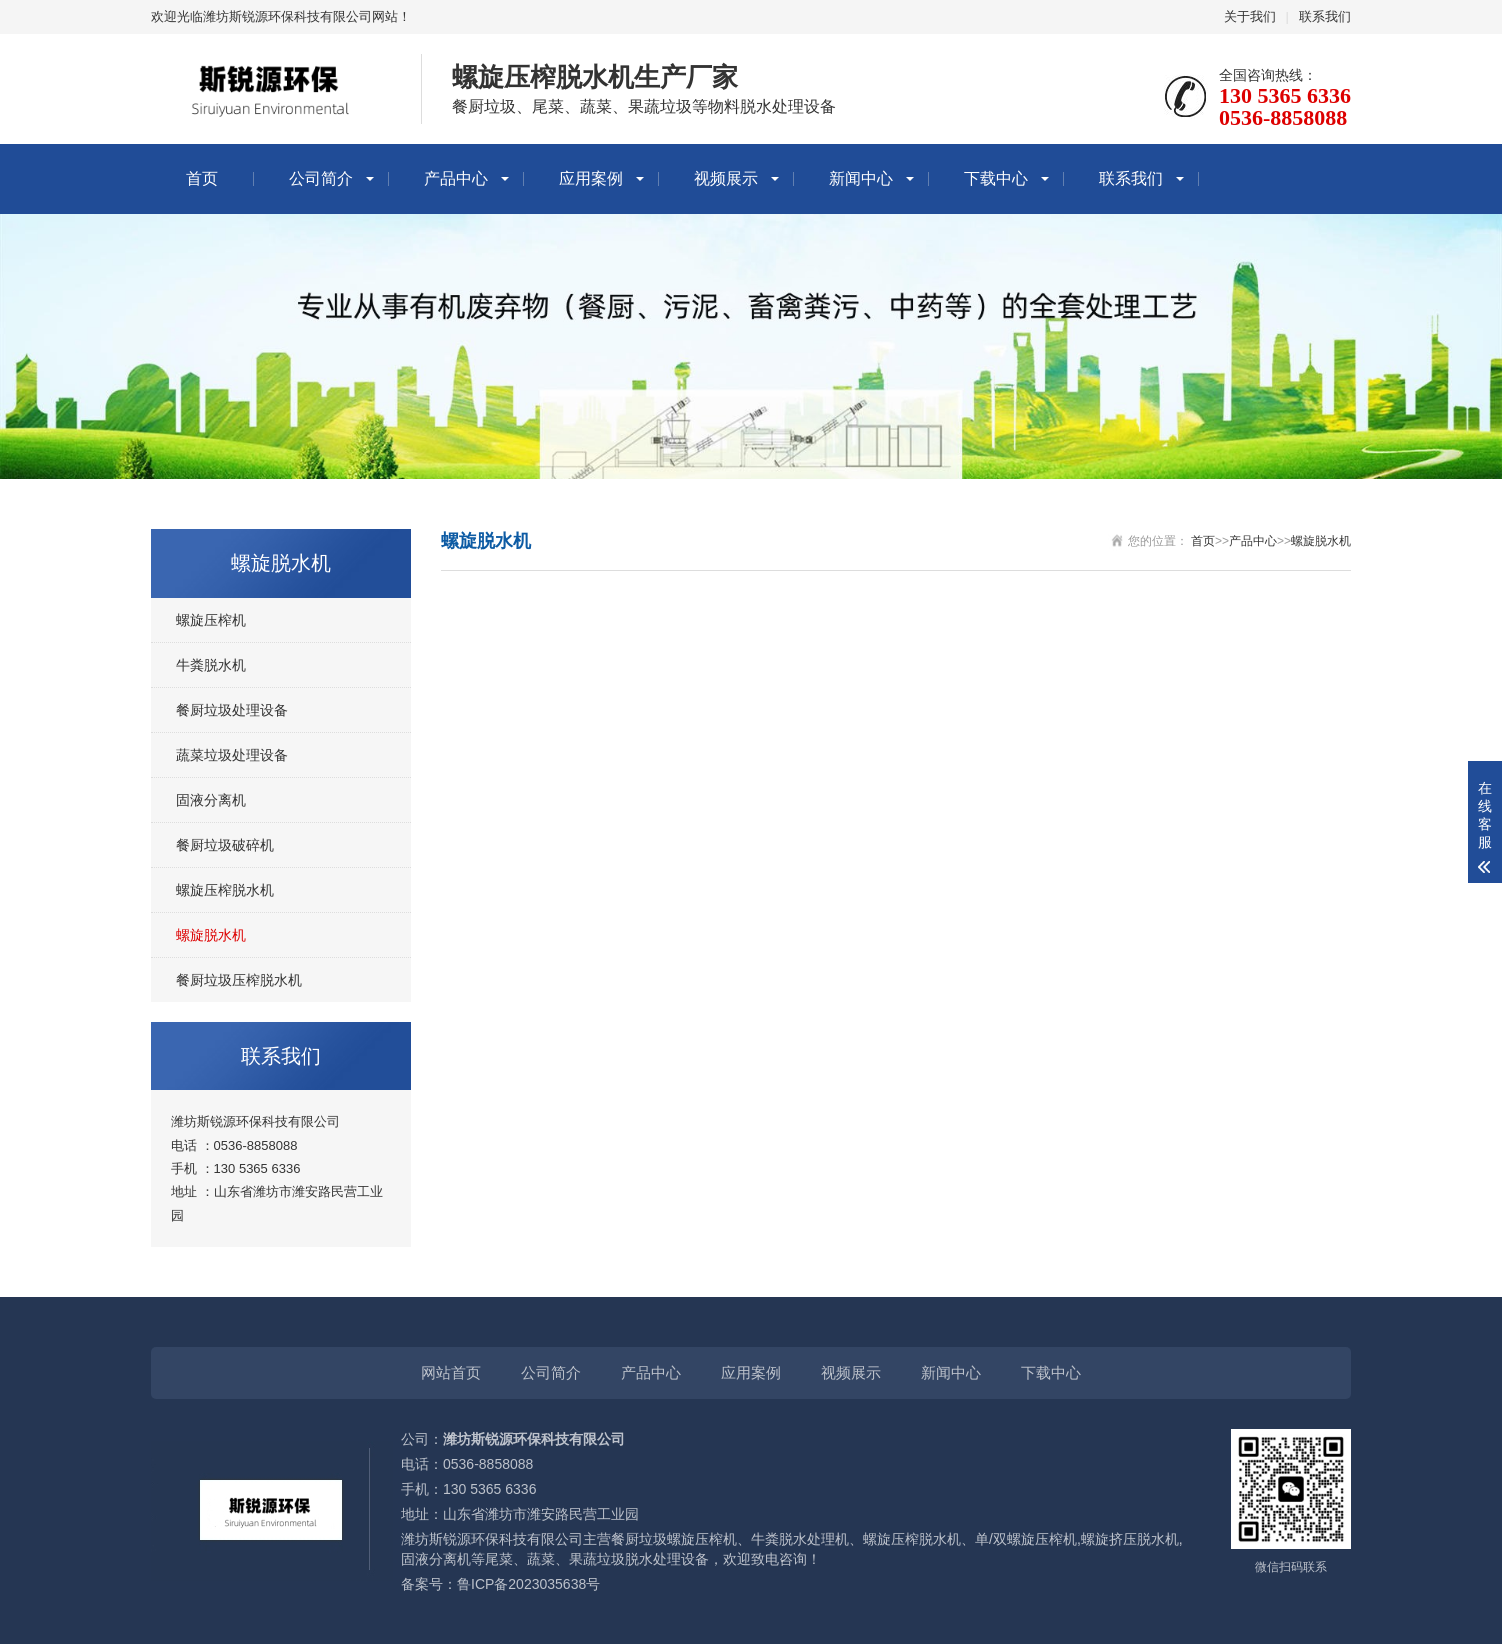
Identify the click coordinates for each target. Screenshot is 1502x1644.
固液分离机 (211, 800)
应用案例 (591, 178)
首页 (202, 178)
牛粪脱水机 (211, 665)
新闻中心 (861, 178)
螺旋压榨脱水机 (225, 890)
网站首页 (451, 1372)
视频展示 (726, 178)
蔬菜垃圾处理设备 (232, 755)
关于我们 (1250, 16)
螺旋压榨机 (211, 620)
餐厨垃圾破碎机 (225, 845)
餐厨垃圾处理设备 (232, 710)
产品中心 (456, 178)
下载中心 (996, 178)
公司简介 (321, 178)
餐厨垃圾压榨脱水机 (239, 980)
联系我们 (1325, 16)
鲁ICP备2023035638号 (528, 1584)
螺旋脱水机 (211, 935)
